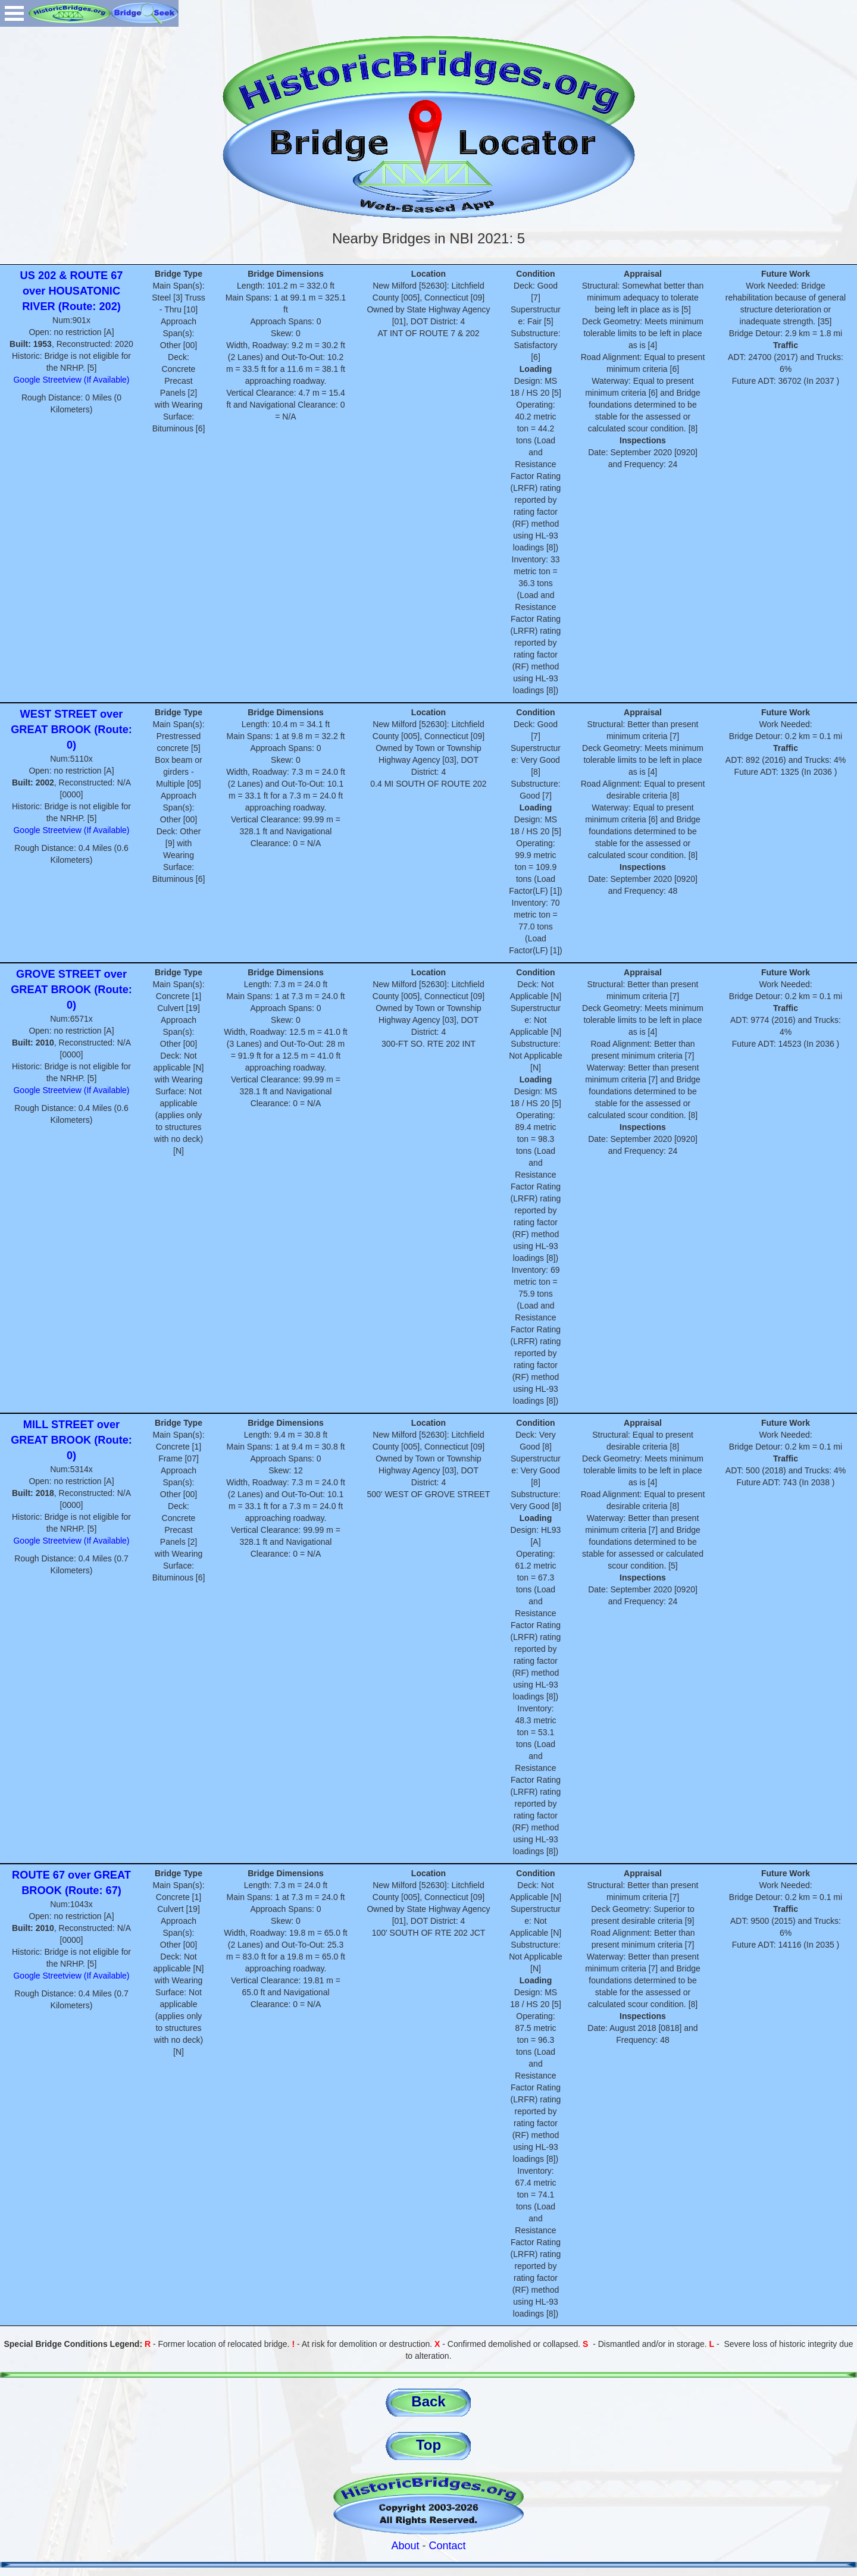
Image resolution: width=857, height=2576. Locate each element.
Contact (447, 2546)
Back (428, 2401)
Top (428, 2445)
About (405, 2546)
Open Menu (14, 13)
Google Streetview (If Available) (71, 379)
